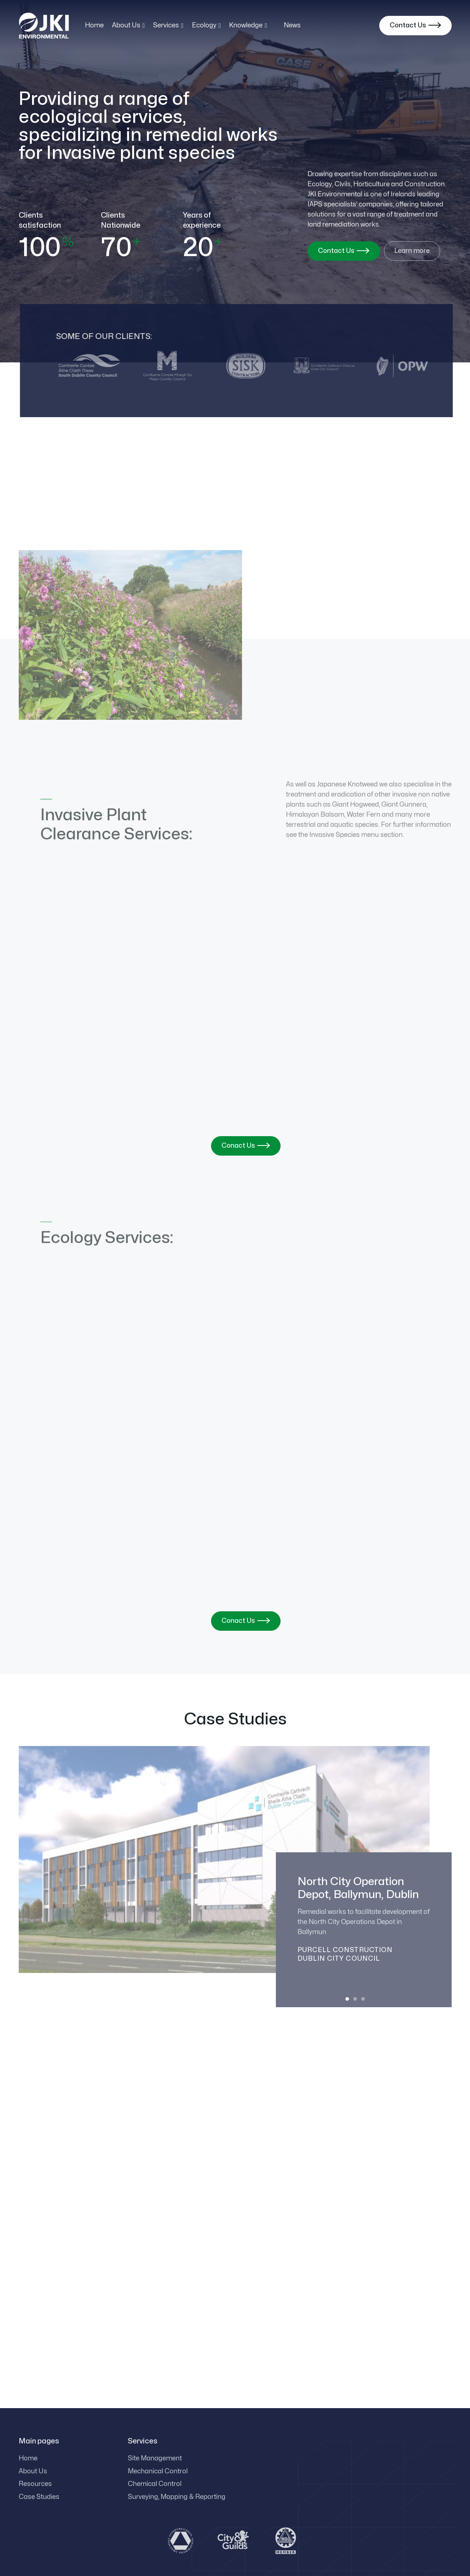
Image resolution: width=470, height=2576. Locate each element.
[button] (128, 26)
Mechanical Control (158, 2471)
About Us (33, 2471)
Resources (35, 2484)
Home (94, 25)
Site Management (155, 2458)
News (292, 25)
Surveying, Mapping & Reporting (176, 2497)
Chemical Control (155, 2484)
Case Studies (39, 2497)
